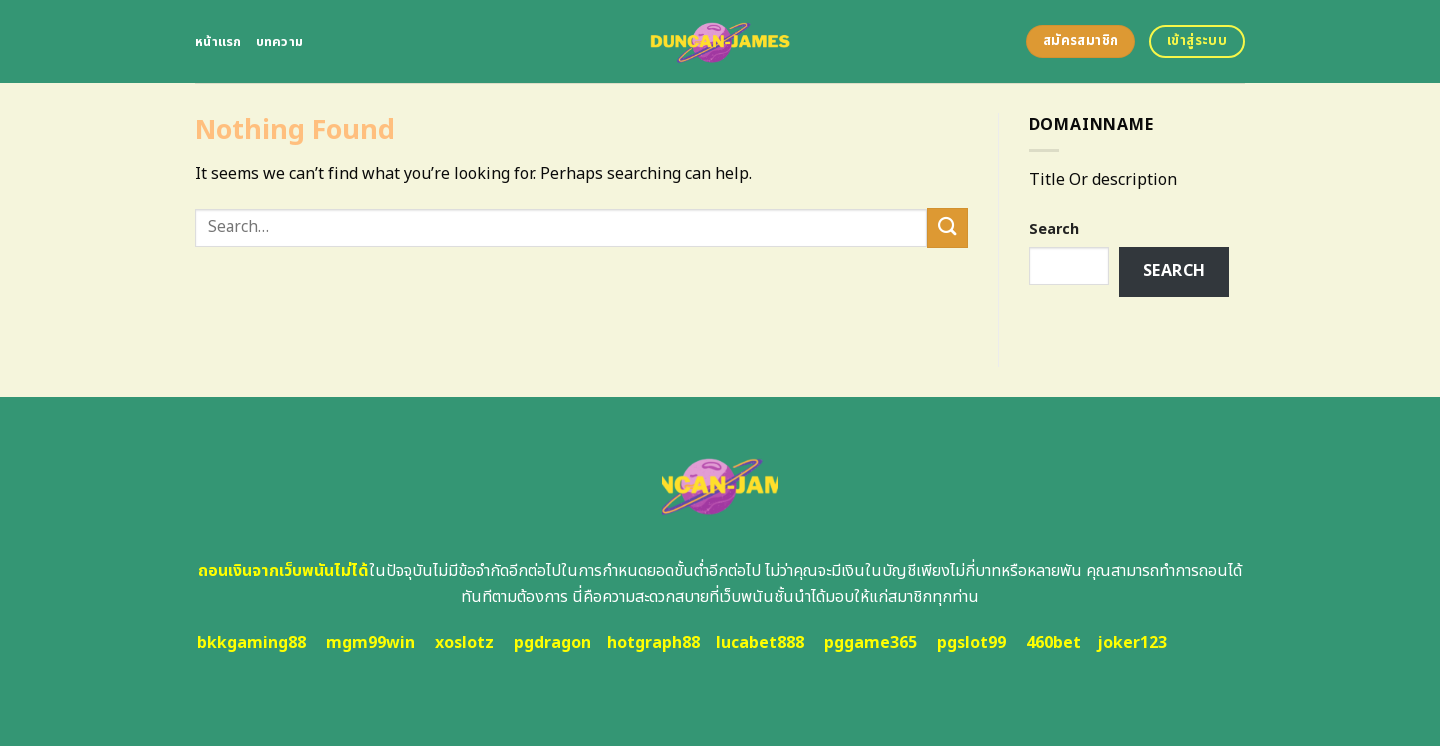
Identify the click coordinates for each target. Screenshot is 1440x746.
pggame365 (870, 643)
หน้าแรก (218, 42)
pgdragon (552, 643)
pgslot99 (971, 643)
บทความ (280, 42)
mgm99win (370, 643)
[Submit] (947, 227)
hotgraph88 (653, 643)
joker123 (1132, 643)
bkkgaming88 (251, 643)
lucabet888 (760, 643)
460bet (1053, 643)
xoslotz (464, 643)
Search (1054, 229)
